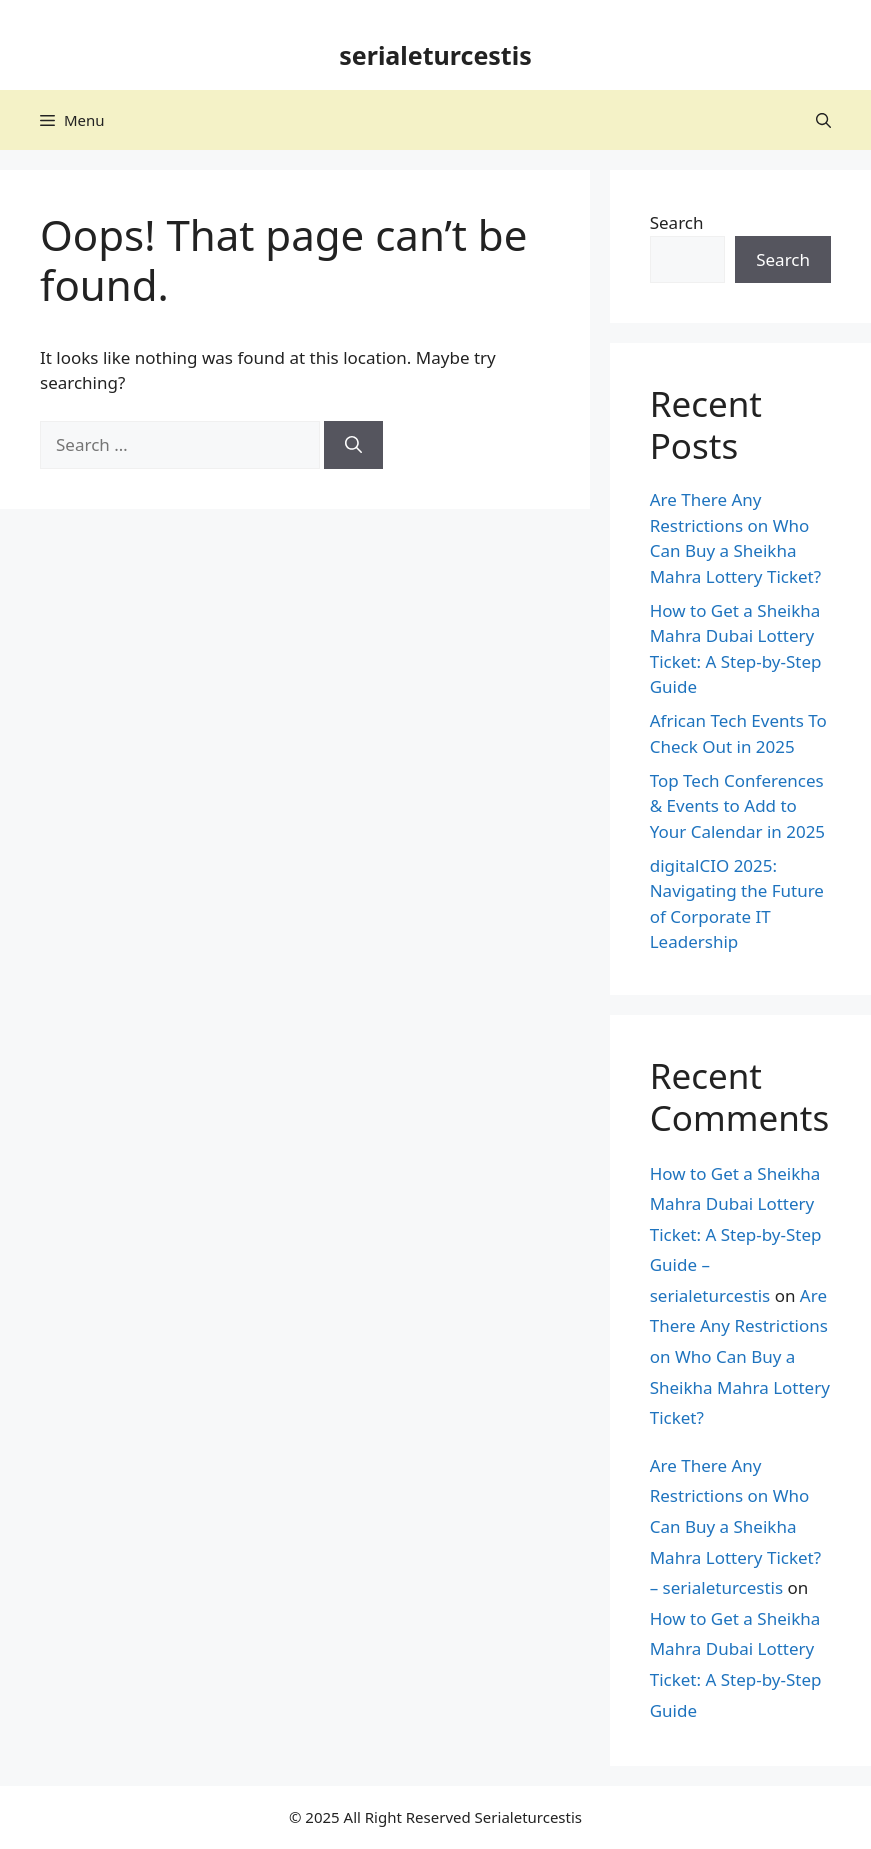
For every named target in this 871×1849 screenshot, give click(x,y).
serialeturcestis (435, 55)
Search (677, 222)
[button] (823, 120)
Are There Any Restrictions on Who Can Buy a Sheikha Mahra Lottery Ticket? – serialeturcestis (735, 1526)
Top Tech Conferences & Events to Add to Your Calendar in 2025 (737, 806)
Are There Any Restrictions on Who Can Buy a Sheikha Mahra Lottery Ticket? (740, 1356)
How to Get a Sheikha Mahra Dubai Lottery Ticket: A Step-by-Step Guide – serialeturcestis (736, 1234)
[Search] (353, 445)
